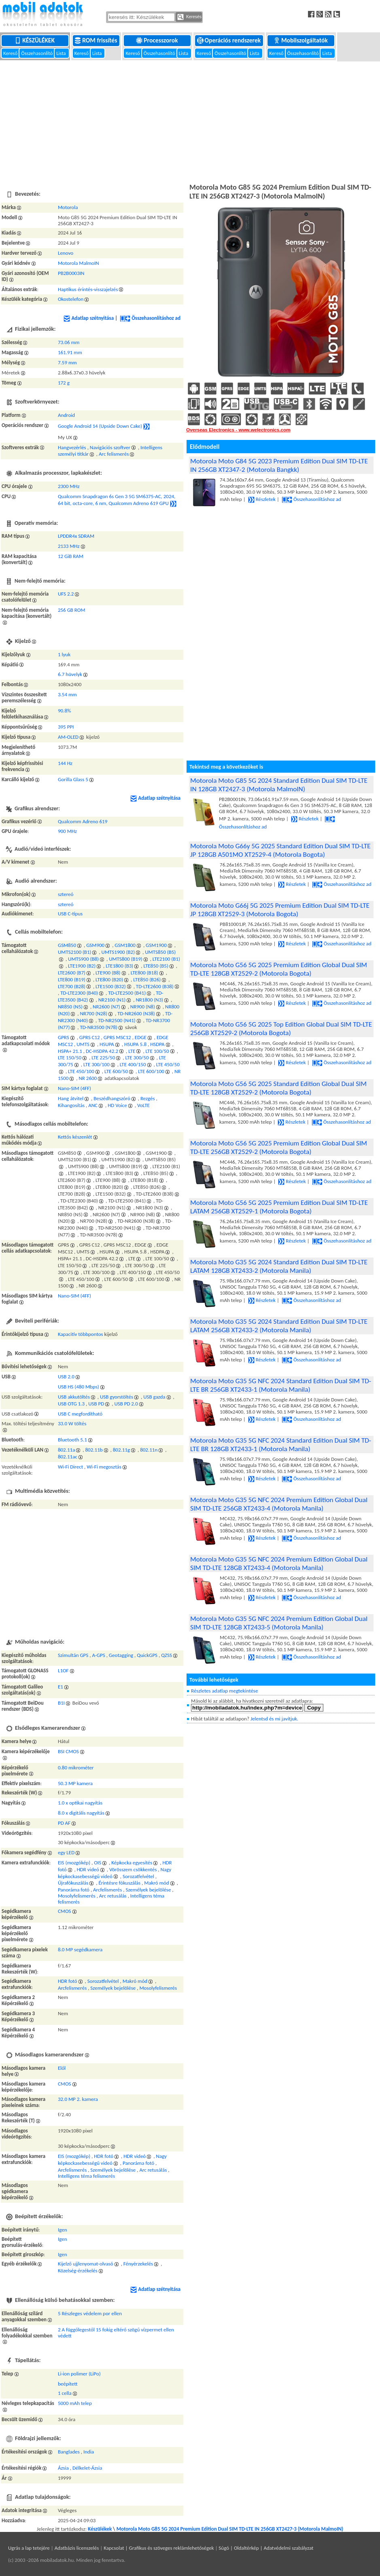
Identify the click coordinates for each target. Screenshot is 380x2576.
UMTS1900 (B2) (118, 952)
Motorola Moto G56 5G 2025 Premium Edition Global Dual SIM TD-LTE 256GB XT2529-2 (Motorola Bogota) (278, 1147)
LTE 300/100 (96, 1064)
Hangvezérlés (72, 447)
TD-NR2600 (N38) (136, 1013)
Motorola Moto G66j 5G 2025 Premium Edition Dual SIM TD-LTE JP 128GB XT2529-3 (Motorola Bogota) (279, 909)
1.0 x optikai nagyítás (80, 1803)
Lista (61, 53)
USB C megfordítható (80, 1414)
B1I (61, 1703)
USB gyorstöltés (116, 1397)
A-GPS (98, 1655)
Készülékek (35, 40)
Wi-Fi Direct (70, 1467)
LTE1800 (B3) (119, 966)
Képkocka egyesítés (131, 1863)
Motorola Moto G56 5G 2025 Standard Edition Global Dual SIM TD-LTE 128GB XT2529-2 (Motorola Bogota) (278, 1088)
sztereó (65, 894)
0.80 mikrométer (75, 1768)
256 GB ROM (71, 610)
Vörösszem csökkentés (133, 1869)
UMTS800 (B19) (125, 959)
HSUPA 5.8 (135, 1044)
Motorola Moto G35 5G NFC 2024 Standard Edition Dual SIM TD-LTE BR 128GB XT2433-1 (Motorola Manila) (280, 1444)
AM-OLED (68, 737)
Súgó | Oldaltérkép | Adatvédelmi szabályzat (266, 2548)
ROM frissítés (96, 40)
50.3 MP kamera (75, 1783)
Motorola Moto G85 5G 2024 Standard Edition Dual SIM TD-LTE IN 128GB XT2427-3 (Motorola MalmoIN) (278, 784)
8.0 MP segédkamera (80, 1949)
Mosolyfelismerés (77, 1896)
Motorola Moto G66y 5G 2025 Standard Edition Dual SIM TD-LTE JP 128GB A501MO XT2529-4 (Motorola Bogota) (280, 850)
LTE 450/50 (168, 1064)
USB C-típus (70, 914)
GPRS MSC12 (117, 1037)
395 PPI (66, 727)
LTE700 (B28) (71, 986)
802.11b (94, 1450)
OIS (97, 1863)
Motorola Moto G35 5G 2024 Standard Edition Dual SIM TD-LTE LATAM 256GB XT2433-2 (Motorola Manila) (278, 1325)
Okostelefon (70, 299)
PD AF (64, 1823)
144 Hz (65, 763)
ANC (93, 1105)
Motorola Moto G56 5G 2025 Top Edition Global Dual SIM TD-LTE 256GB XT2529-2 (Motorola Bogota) (281, 1028)
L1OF (63, 1670)
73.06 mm (68, 342)
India (88, 2452)
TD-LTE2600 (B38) (155, 986)
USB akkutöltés (74, 1397)
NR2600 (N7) (106, 1007)
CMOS (64, 1911)
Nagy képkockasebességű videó (112, 2159)
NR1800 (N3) (149, 1000)
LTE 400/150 (133, 1064)
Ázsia (63, 2468)
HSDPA (157, 1044)
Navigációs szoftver (110, 447)
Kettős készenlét (75, 1137)
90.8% (64, 711)
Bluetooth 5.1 (72, 1440)
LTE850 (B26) (147, 979)
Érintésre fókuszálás (119, 1883)
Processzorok (157, 40)
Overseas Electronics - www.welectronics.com (238, 429)
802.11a (66, 1450)
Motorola (68, 207)
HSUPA (107, 1044)
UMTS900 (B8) (83, 959)
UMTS (82, 1044)
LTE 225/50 (103, 1057)
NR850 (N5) (70, 1007)
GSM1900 (156, 945)
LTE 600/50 (116, 1071)
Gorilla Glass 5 (73, 779)
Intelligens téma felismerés (86, 2176)
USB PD (96, 1404)
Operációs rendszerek (229, 40)
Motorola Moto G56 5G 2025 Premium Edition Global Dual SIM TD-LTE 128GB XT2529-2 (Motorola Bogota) (278, 969)
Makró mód (156, 1883)
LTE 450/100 (81, 1071)
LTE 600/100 (151, 1071)
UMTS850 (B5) (160, 952)
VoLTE (143, 1105)
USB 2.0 (66, 1377)
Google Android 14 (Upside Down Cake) (100, 426)
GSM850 (67, 945)
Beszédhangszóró (111, 1098)
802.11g (121, 1450)
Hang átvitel (70, 1098)
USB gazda (154, 1397)
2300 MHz (69, 486)
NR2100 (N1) (112, 1000)
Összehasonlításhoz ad (150, 318)
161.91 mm (70, 352)
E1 (60, 1687)
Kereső (11, 53)
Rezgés (147, 1098)
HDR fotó (67, 1981)
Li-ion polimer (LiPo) (79, 2374)
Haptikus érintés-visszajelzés (88, 289)
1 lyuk (64, 654)
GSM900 (95, 945)
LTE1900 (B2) (82, 966)
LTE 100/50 (157, 1051)
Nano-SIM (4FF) (74, 1088)
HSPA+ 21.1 (70, 1051)
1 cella (65, 2393)
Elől (62, 2068)
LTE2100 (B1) (166, 959)
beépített (67, 2384)
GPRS (63, 1037)
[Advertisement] (190, 121)
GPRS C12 (89, 1037)
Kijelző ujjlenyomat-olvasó (85, 2264)
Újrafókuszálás (73, 1883)
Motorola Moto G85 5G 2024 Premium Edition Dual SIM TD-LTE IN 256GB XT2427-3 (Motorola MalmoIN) (230, 2529)
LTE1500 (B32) (111, 986)
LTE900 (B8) (108, 973)
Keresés (189, 17)
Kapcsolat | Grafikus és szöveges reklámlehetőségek (159, 2548)
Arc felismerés (114, 454)
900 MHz (67, 831)
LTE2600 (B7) (71, 973)
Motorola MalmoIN (78, 263)
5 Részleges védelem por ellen (90, 2313)
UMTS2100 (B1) (74, 952)
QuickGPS (147, 1655)
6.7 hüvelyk (70, 674)
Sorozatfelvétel (138, 1876)
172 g (64, 383)
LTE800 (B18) (144, 973)
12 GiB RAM (70, 556)
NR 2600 (88, 1078)
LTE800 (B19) (71, 979)
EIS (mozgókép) (74, 1863)
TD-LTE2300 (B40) (79, 993)
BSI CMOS (68, 1751)
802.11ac (67, 1457)
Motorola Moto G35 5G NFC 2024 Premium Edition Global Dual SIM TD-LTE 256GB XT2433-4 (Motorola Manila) (278, 1504)
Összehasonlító (37, 53)
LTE (131, 1051)
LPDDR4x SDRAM (76, 536)
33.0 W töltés (72, 1423)
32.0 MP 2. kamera (78, 2099)
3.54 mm (67, 694)
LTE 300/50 (137, 1057)
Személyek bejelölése (148, 1890)
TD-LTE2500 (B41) (127, 993)
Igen (62, 2230)
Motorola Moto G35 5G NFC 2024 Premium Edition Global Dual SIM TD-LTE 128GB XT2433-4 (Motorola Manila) (278, 1563)
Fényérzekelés (138, 2264)
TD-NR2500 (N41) (117, 1020)
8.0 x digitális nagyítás (81, 1813)
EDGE (140, 1037)
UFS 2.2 (66, 594)
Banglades (69, 2452)
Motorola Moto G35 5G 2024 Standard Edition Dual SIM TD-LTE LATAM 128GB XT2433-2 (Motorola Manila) (278, 1266)
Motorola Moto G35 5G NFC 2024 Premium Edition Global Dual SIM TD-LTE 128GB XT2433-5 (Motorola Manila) (278, 1622)
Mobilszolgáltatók (301, 40)
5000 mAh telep (75, 2403)
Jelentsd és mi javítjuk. (274, 1719)
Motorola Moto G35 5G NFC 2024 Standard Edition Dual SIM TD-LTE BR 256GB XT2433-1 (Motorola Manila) (280, 1385)
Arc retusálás (113, 1896)
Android (66, 415)
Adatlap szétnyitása (89, 318)
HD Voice (117, 1105)
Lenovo (65, 253)
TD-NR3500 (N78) (99, 1027)
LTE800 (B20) (109, 979)
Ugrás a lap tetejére (29, 2548)
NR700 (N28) (94, 1013)
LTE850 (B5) (155, 966)
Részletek (262, 499)
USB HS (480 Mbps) (78, 1387)
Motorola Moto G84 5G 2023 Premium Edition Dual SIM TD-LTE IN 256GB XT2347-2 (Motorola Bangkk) (279, 465)
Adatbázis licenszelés (77, 2548)
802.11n (148, 1450)
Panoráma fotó (73, 1890)
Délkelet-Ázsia (87, 2468)
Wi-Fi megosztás (104, 1467)
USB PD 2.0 (126, 1404)
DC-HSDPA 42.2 (102, 1051)
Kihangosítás (71, 1105)
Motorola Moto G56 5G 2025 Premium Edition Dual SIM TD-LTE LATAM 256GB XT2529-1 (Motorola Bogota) (279, 1206)
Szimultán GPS (73, 1655)
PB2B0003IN (71, 273)
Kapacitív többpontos (80, 1334)
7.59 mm (67, 362)
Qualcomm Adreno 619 (82, 821)
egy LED (66, 1852)
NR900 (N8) (142, 1007)
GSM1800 (125, 945)
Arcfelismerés (107, 1890)
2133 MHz (69, 546)
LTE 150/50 (69, 1057)
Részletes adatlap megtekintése (224, 1691)
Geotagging (121, 1655)
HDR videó (88, 1869)
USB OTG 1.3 (71, 1404)
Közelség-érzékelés (78, 2270)
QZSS (166, 1655)
